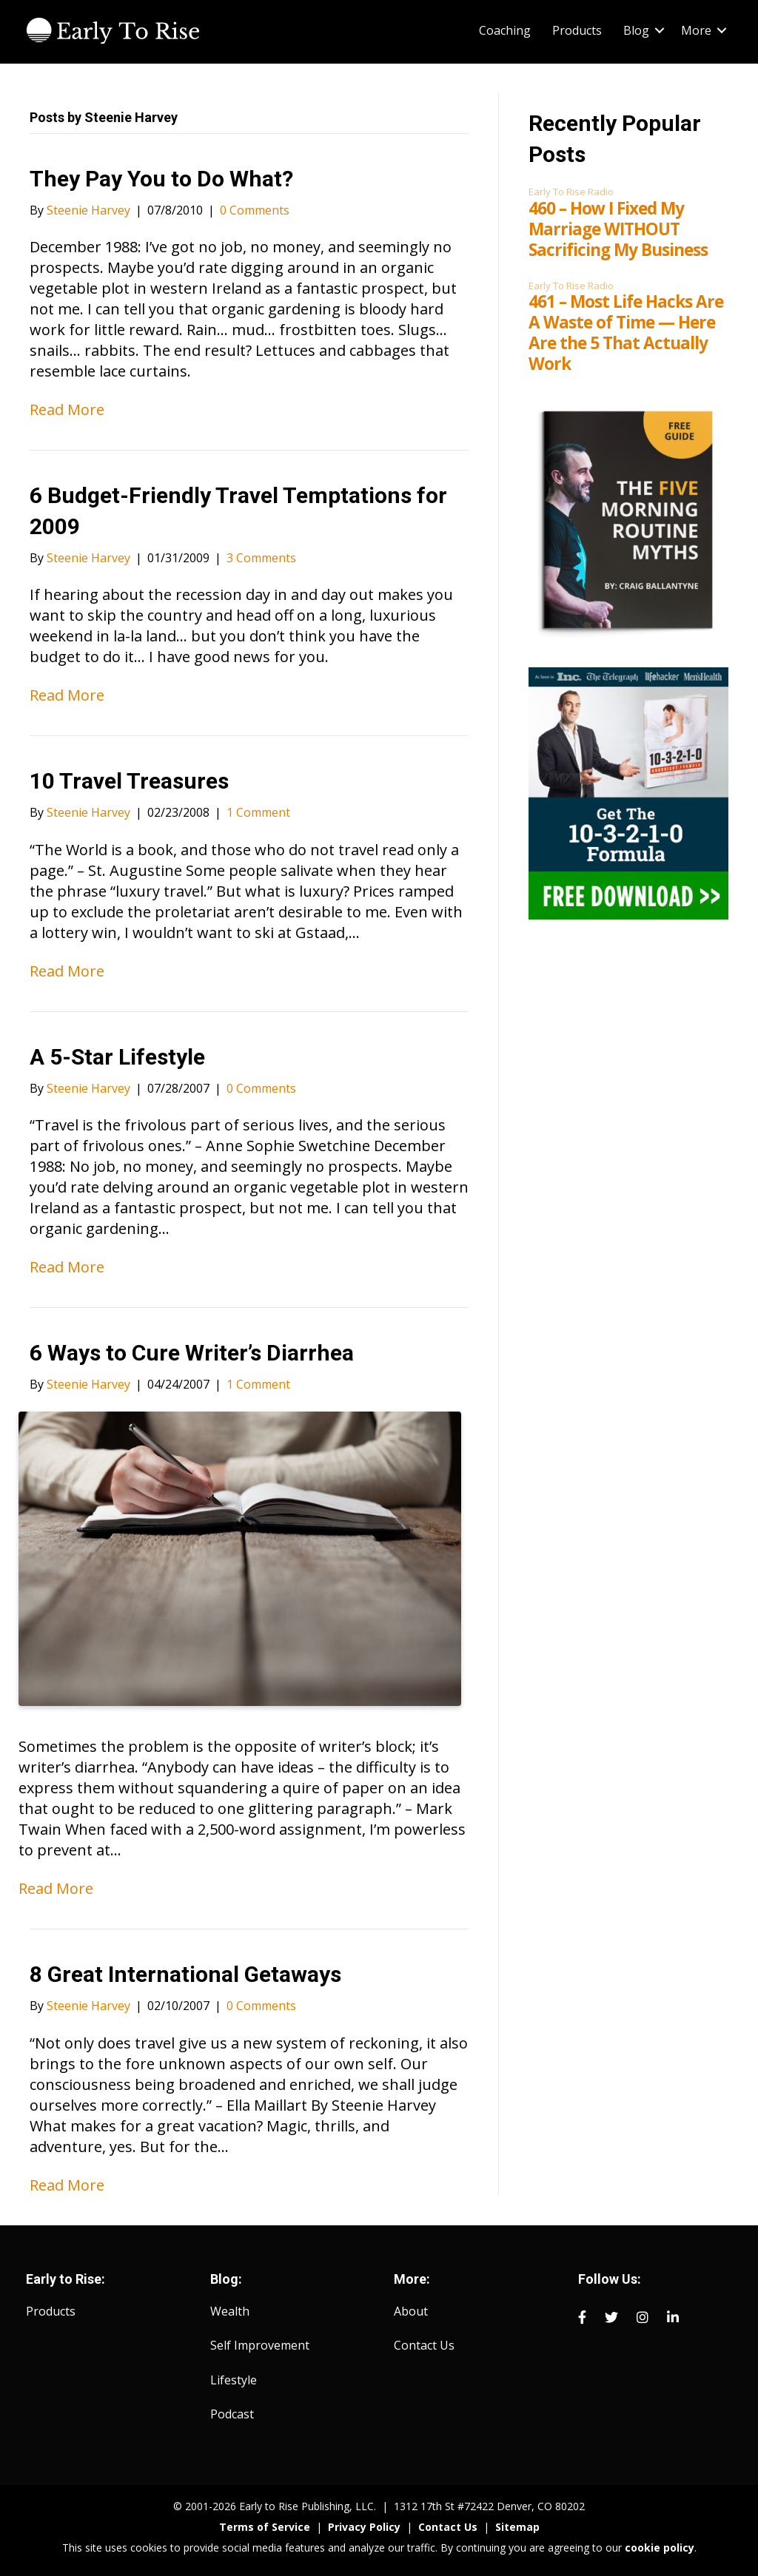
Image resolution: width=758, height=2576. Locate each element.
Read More (67, 409)
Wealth (229, 2311)
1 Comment (258, 812)
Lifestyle (233, 2380)
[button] (659, 30)
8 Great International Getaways (185, 1974)
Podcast (232, 2414)
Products (577, 30)
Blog (636, 30)
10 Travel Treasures (129, 781)
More (696, 30)
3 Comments (261, 558)
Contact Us (424, 2345)
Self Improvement (259, 2345)
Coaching (505, 30)
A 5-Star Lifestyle (117, 1057)
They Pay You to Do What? (161, 179)
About (411, 2311)
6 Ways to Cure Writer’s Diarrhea (192, 1353)
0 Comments (254, 210)
